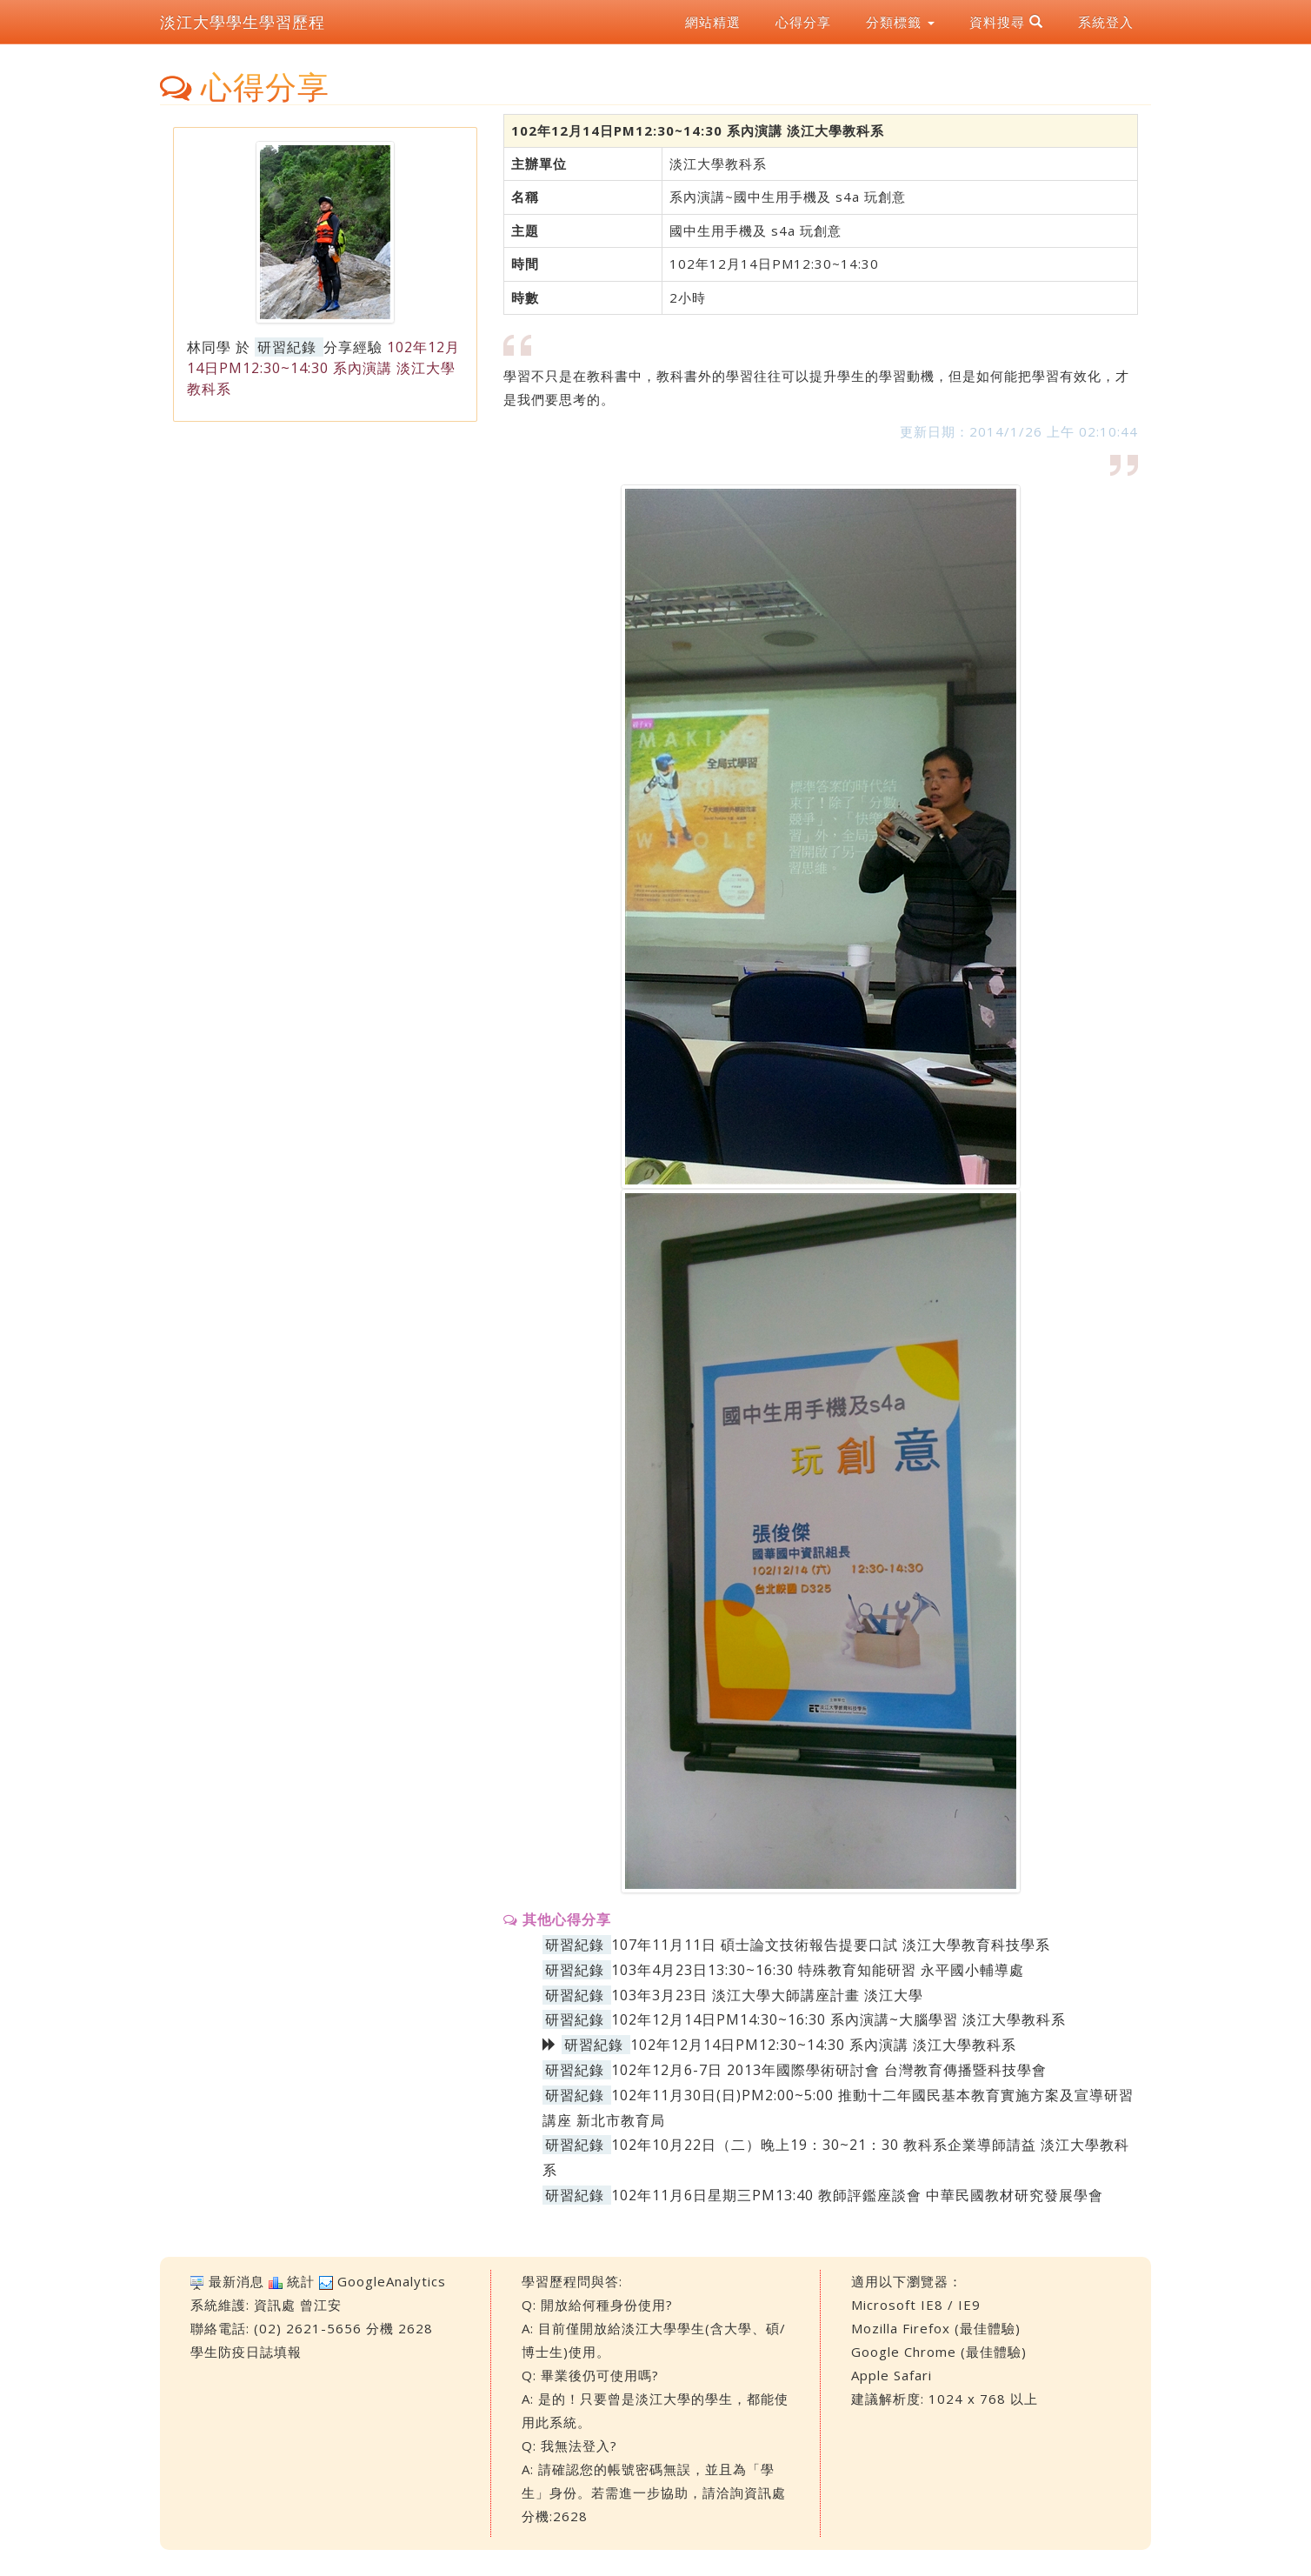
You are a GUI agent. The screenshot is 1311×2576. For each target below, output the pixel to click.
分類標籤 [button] (900, 21)
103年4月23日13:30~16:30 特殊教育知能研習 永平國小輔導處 (817, 1969)
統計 (301, 2281)
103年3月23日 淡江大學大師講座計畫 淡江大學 (767, 1995)
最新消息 (236, 2281)
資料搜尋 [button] (1006, 21)
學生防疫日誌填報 (246, 2351)
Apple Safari (891, 2375)
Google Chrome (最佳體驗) (939, 2351)
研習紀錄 (286, 347)
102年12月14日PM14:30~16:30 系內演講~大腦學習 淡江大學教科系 (838, 2019)
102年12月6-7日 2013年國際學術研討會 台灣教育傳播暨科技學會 (829, 2069)
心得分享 (803, 21)
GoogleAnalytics (391, 2281)
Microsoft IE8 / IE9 (916, 2304)
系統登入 (1106, 21)
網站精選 (713, 21)
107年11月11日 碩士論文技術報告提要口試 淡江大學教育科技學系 (830, 1944)
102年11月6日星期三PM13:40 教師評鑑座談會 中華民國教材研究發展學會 (857, 2195)
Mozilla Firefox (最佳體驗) (936, 2328)
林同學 (209, 347)
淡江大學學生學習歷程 (242, 21)
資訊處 (275, 2304)
